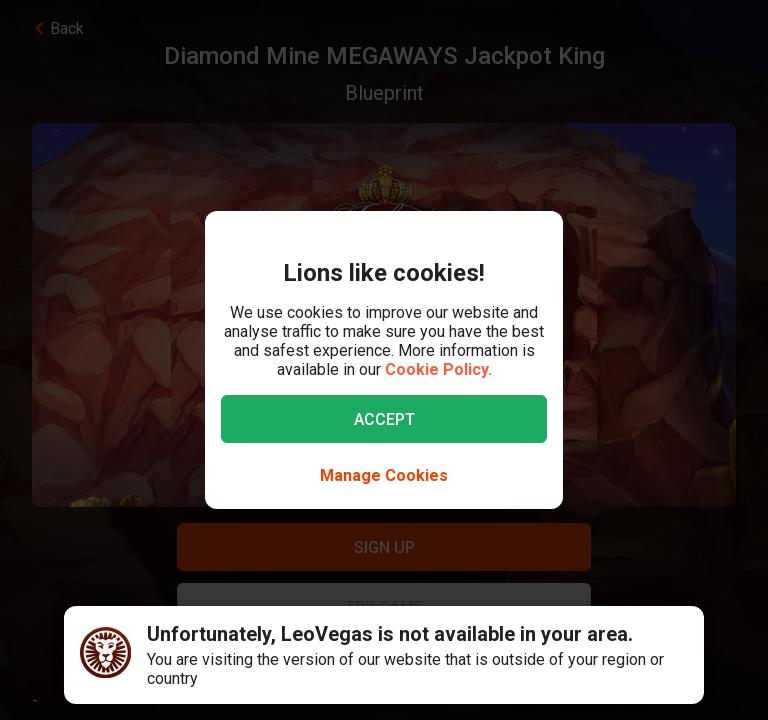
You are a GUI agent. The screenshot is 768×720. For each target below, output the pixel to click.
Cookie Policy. (438, 369)
